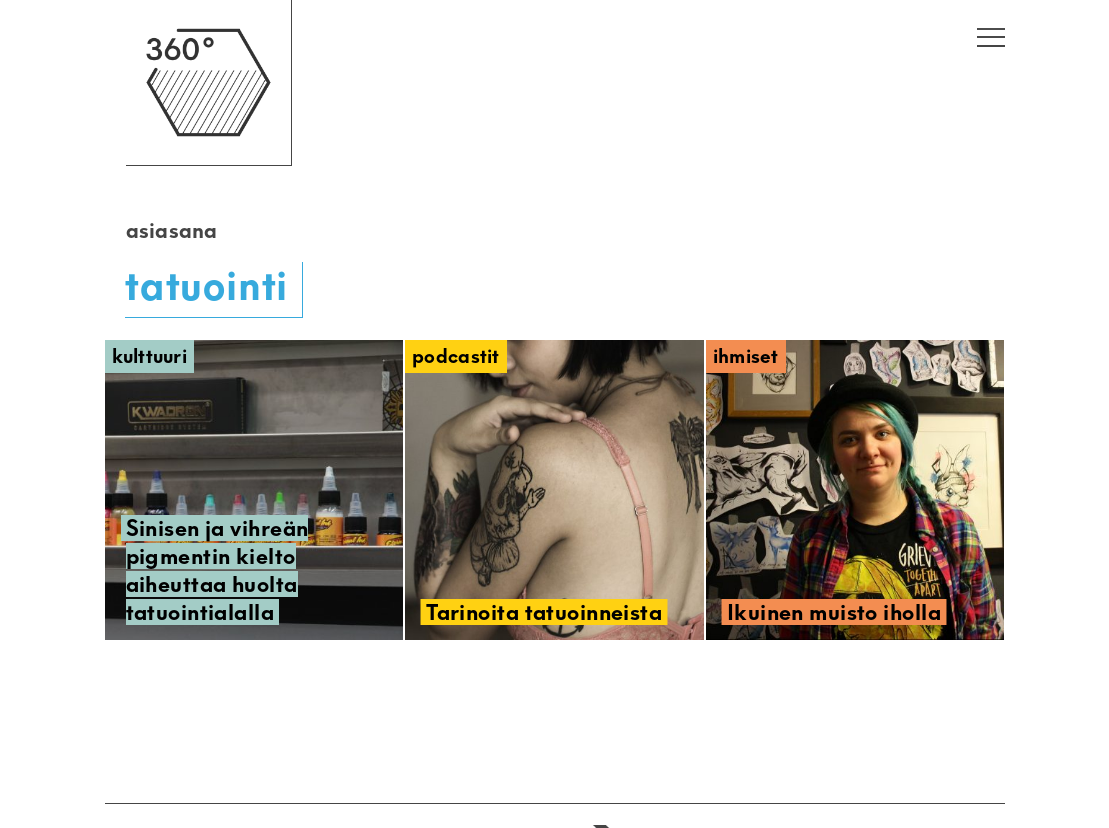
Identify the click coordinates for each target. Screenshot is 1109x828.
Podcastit (456, 356)
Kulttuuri (150, 356)
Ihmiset (746, 356)
